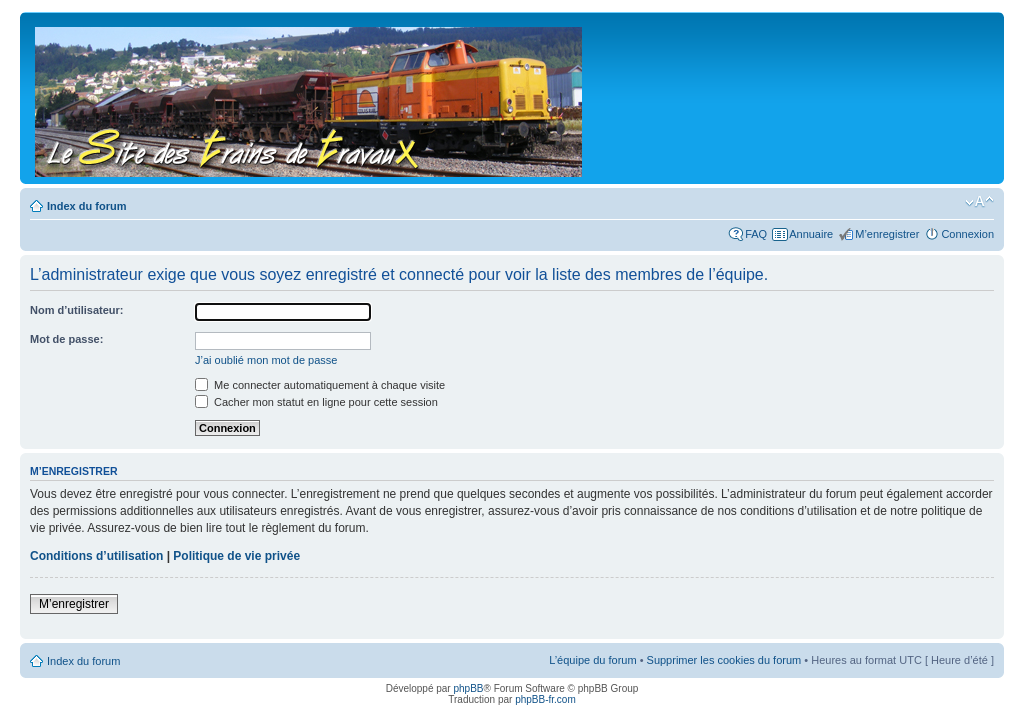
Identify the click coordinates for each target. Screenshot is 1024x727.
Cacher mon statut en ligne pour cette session (316, 402)
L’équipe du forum (592, 660)
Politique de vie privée (236, 556)
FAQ (756, 234)
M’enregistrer (887, 234)
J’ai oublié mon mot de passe (266, 360)
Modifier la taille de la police (979, 202)
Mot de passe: (66, 339)
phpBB (468, 688)
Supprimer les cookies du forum (724, 660)
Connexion (967, 234)
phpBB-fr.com (545, 699)
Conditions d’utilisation (96, 556)
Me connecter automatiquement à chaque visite (320, 385)
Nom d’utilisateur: (77, 310)
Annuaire (811, 234)
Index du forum (86, 206)
